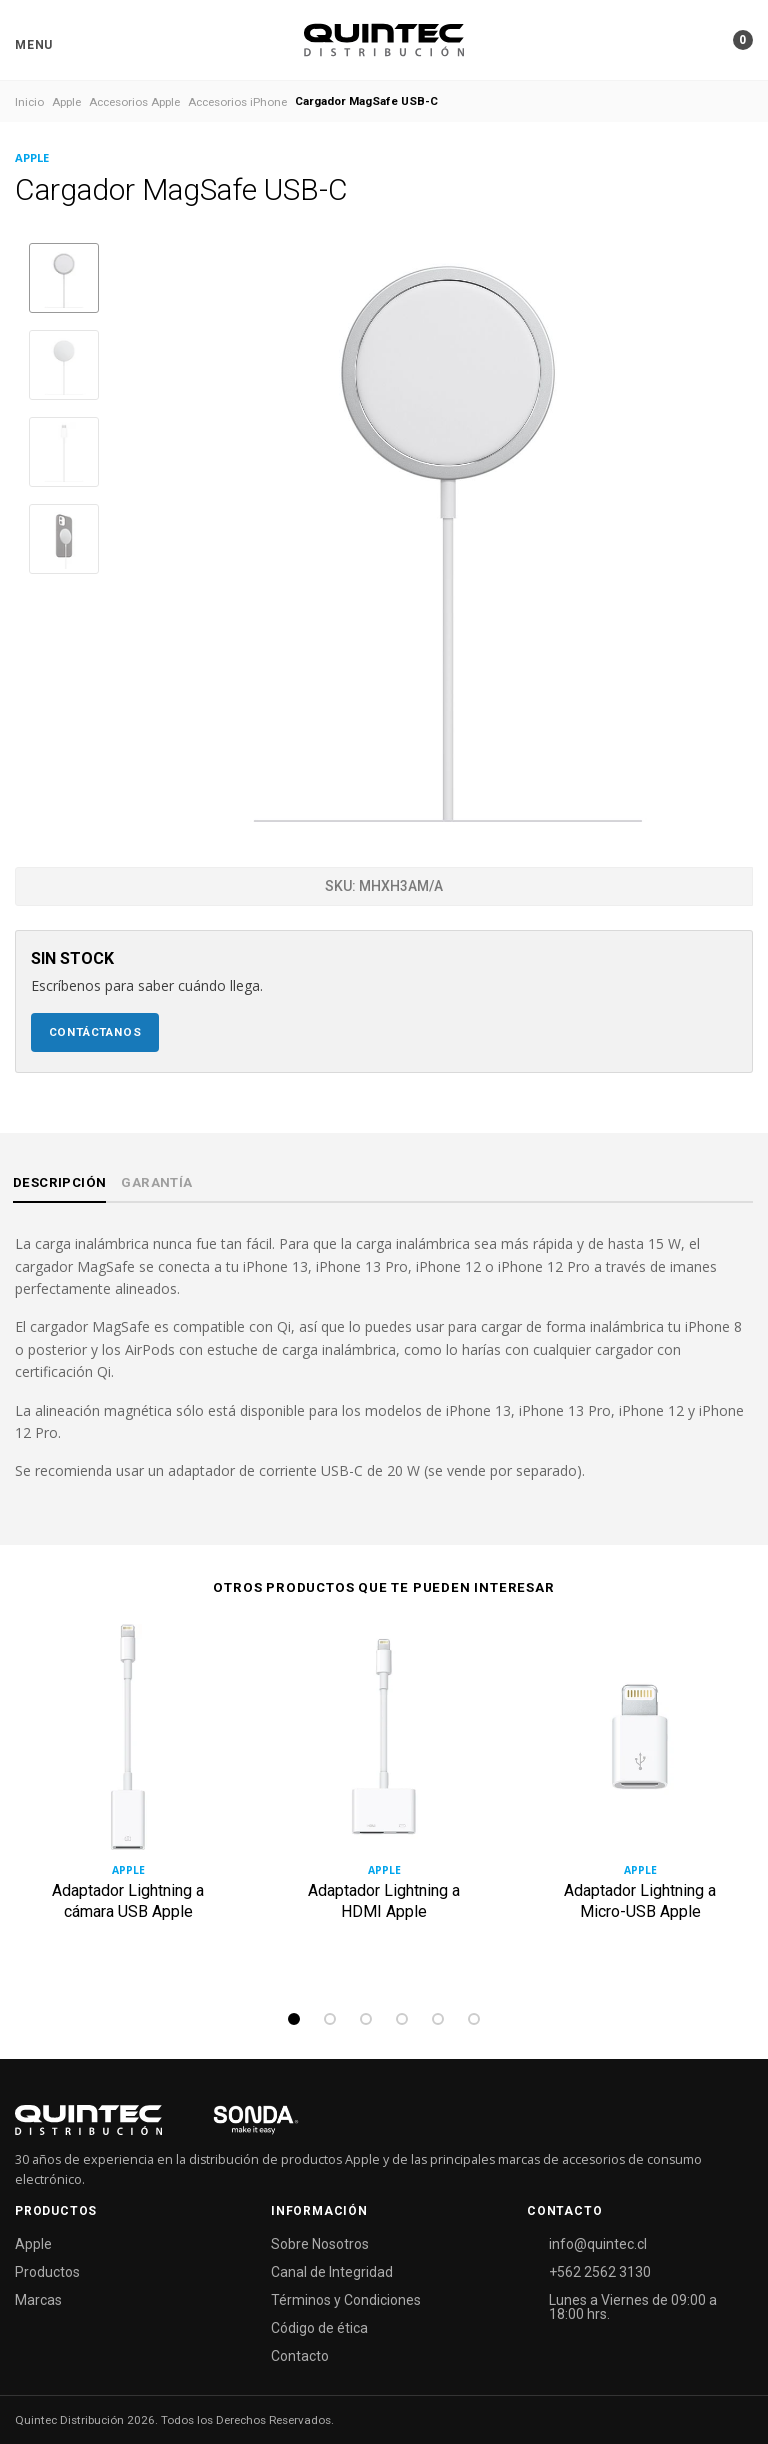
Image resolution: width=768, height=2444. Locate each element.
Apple (66, 102)
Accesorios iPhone (237, 102)
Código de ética (319, 2328)
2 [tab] (330, 2019)
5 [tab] (438, 2019)
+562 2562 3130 (600, 2272)
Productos (47, 2272)
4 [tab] (402, 2019)
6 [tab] (474, 2019)
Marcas (38, 2300)
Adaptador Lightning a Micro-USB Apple (640, 1900)
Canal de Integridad (332, 2272)
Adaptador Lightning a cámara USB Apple (128, 1900)
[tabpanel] (128, 1811)
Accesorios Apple (134, 102)
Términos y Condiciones (346, 2300)
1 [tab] (294, 2019)
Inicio (29, 102)
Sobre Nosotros (320, 2244)
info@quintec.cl (598, 2244)
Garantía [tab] (156, 1182)
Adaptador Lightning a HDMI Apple (384, 1900)
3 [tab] (366, 2019)
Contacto (300, 2356)
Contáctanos (95, 1032)
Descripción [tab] (59, 1182)
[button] (34, 45)
